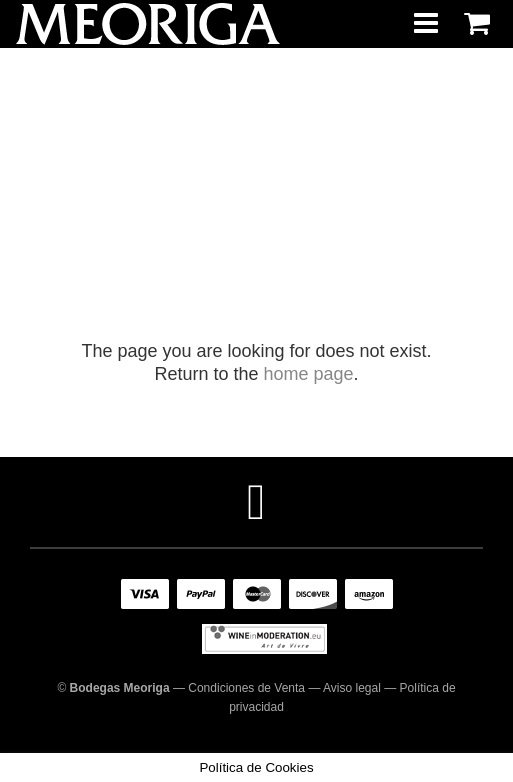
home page (308, 374)
